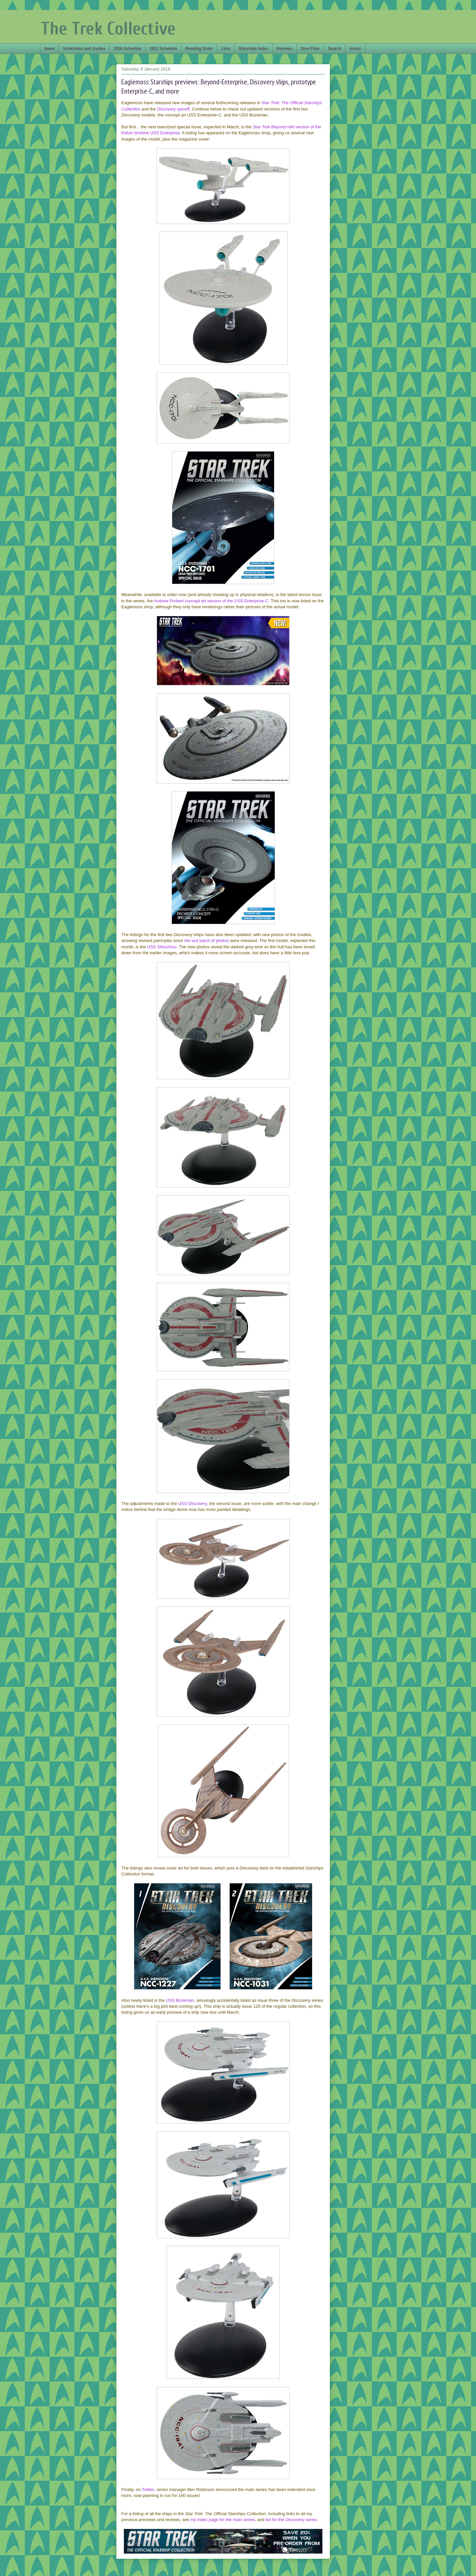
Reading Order (199, 48)
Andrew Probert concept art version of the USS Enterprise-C (211, 600)
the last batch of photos (206, 940)
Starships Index (253, 48)
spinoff (173, 109)
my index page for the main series (222, 2519)
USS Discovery (192, 1503)
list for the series (291, 2519)
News (49, 48)
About (355, 48)
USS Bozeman (180, 2000)
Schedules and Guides (84, 48)
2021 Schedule (163, 48)
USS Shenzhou (162, 946)
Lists (225, 48)
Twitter (148, 2489)
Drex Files (310, 48)
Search (334, 48)
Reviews (285, 48)
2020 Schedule (127, 48)
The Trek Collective (108, 28)
